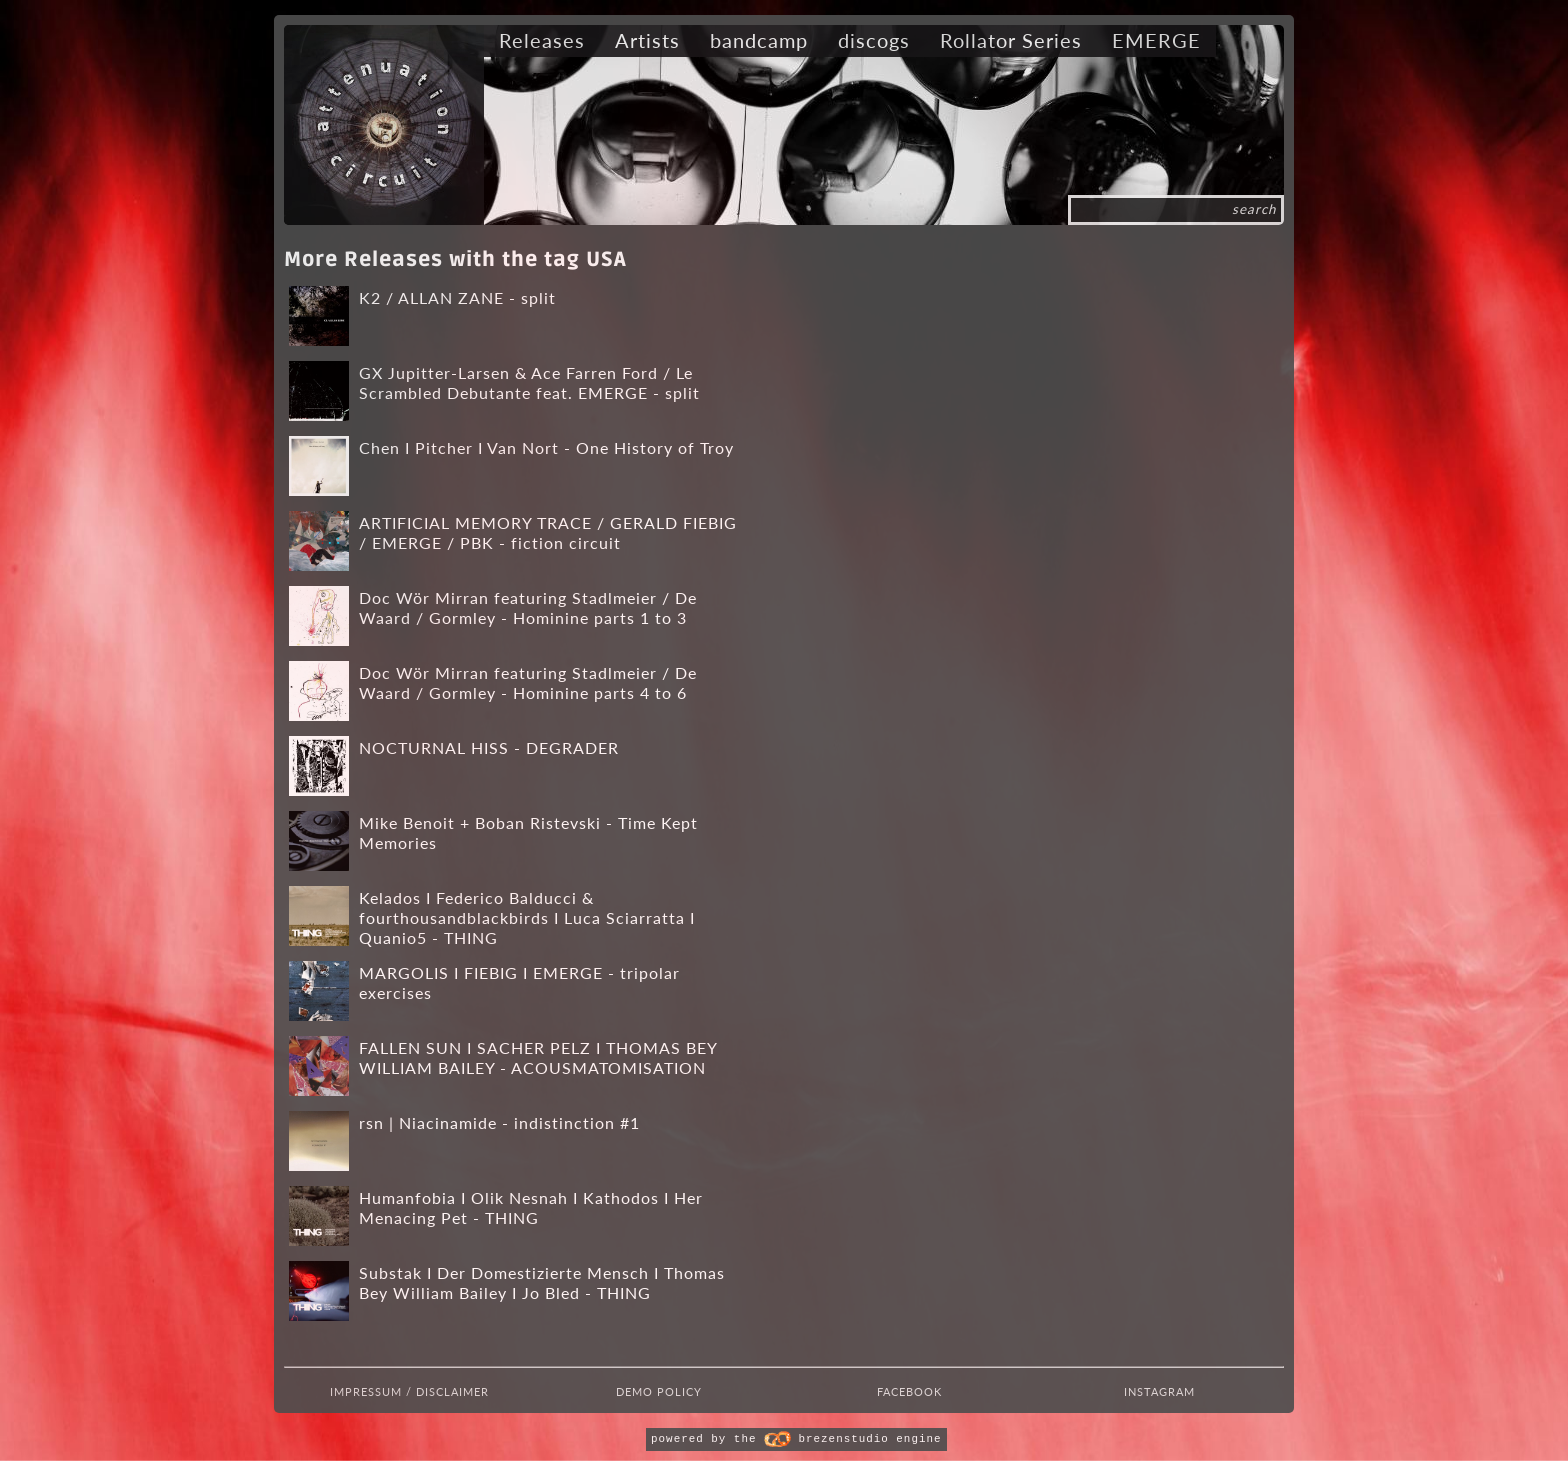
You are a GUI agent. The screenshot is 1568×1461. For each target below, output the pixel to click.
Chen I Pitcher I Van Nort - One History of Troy (546, 447)
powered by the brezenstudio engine (796, 1439)
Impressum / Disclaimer (409, 1391)
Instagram (1159, 1391)
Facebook (909, 1391)
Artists (647, 40)
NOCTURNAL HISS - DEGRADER (489, 747)
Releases (542, 40)
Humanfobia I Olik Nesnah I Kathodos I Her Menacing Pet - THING (531, 1207)
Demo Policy (659, 1391)
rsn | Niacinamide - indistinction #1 (499, 1122)
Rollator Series (1011, 40)
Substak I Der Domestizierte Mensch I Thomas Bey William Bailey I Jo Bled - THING (542, 1282)
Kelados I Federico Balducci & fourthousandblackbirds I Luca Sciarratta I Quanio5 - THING (527, 918)
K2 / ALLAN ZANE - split (457, 297)
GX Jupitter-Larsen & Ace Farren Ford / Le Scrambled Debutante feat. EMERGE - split (529, 382)
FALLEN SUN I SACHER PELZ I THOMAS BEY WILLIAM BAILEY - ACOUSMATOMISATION (538, 1057)
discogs (874, 40)
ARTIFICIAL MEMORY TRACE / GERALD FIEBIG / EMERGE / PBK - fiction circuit (548, 532)
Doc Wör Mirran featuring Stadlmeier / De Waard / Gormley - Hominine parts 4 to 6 (528, 682)
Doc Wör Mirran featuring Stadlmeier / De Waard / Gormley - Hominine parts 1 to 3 (528, 607)
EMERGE (1156, 40)
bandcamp (759, 40)
